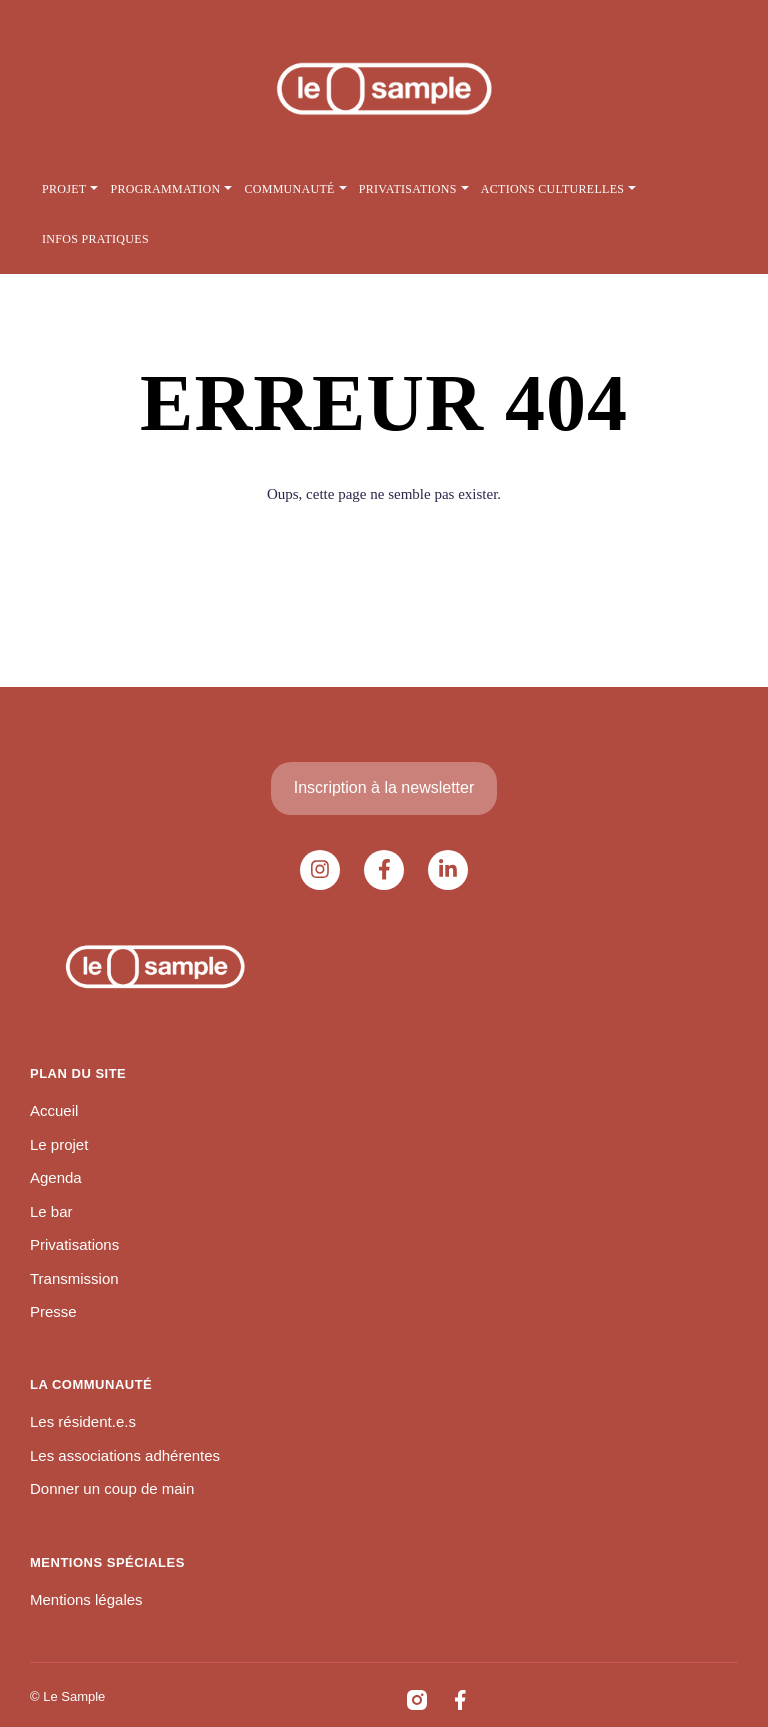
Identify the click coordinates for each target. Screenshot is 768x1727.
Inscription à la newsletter (384, 787)
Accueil (54, 1110)
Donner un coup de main (112, 1488)
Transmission (74, 1278)
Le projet (59, 1144)
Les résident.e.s (83, 1421)
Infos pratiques (95, 239)
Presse (53, 1311)
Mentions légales (86, 1599)
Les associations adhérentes (125, 1455)
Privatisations (74, 1244)
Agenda (56, 1177)
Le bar (51, 1211)
